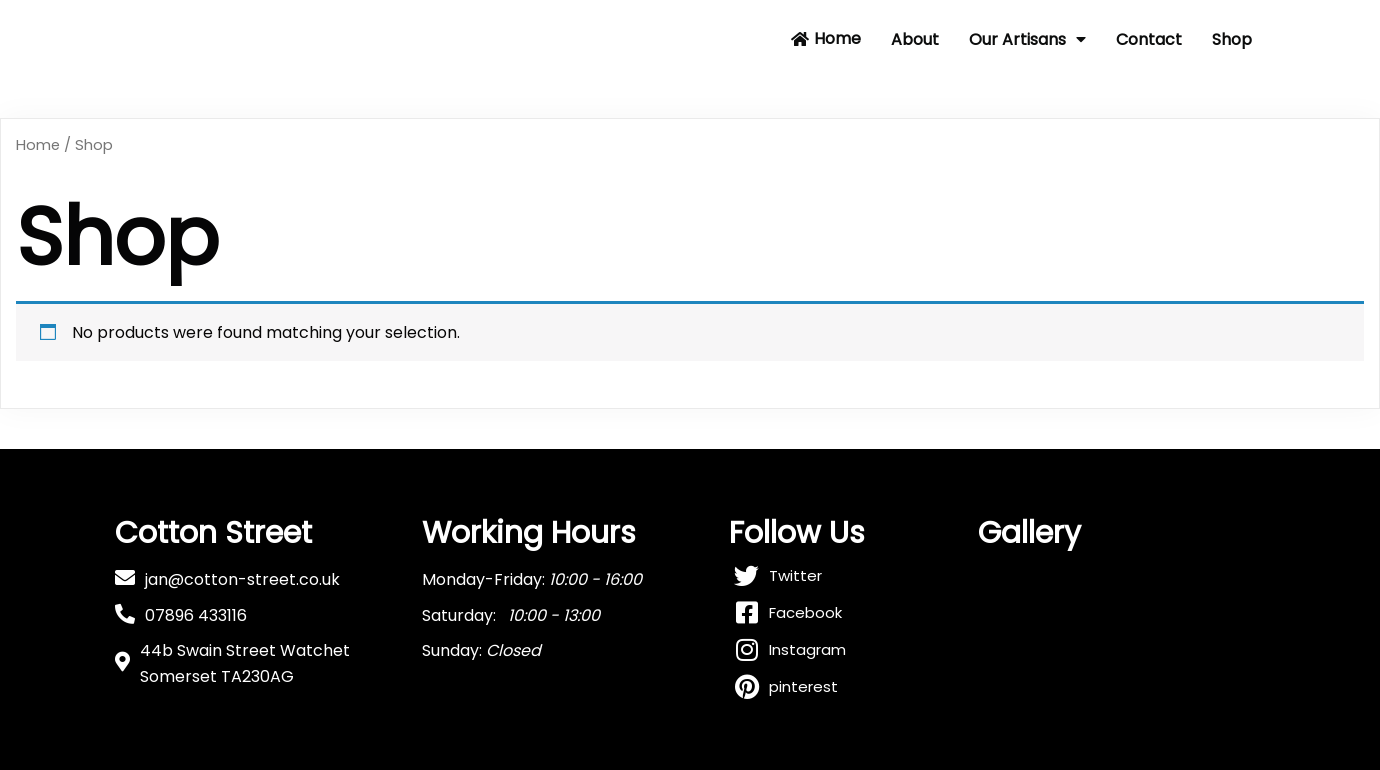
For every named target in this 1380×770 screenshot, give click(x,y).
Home (38, 145)
